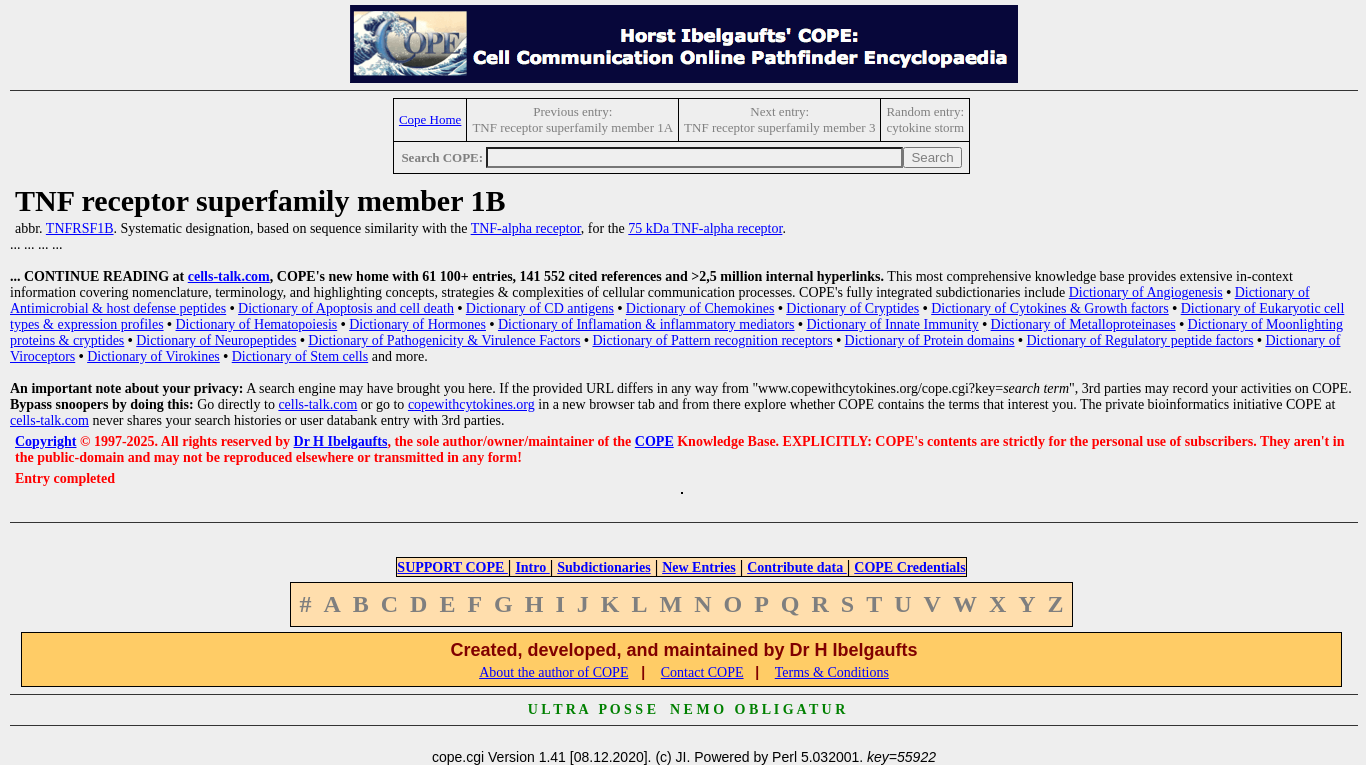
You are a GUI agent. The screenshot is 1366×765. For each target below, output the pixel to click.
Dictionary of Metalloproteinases (1083, 324)
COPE (654, 441)
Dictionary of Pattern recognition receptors (712, 340)
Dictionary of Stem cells (300, 356)
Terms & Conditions (832, 672)
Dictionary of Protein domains (930, 340)
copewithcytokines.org (471, 404)
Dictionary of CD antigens (540, 308)
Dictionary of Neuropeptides (216, 340)
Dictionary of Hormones (417, 324)
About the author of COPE (553, 672)
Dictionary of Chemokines (700, 308)
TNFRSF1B (80, 228)
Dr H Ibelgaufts (341, 441)
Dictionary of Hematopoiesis (257, 324)
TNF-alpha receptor (526, 228)
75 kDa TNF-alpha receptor (705, 228)
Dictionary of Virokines (153, 356)
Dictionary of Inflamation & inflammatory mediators (646, 324)
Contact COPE (702, 672)
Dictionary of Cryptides (852, 308)
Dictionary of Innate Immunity (892, 324)
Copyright (45, 441)
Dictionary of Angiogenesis (1146, 292)
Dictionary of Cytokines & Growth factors (1050, 308)
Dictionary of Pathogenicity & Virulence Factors (444, 340)
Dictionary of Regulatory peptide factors (1139, 340)
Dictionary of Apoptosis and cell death (346, 308)
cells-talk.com (229, 276)
